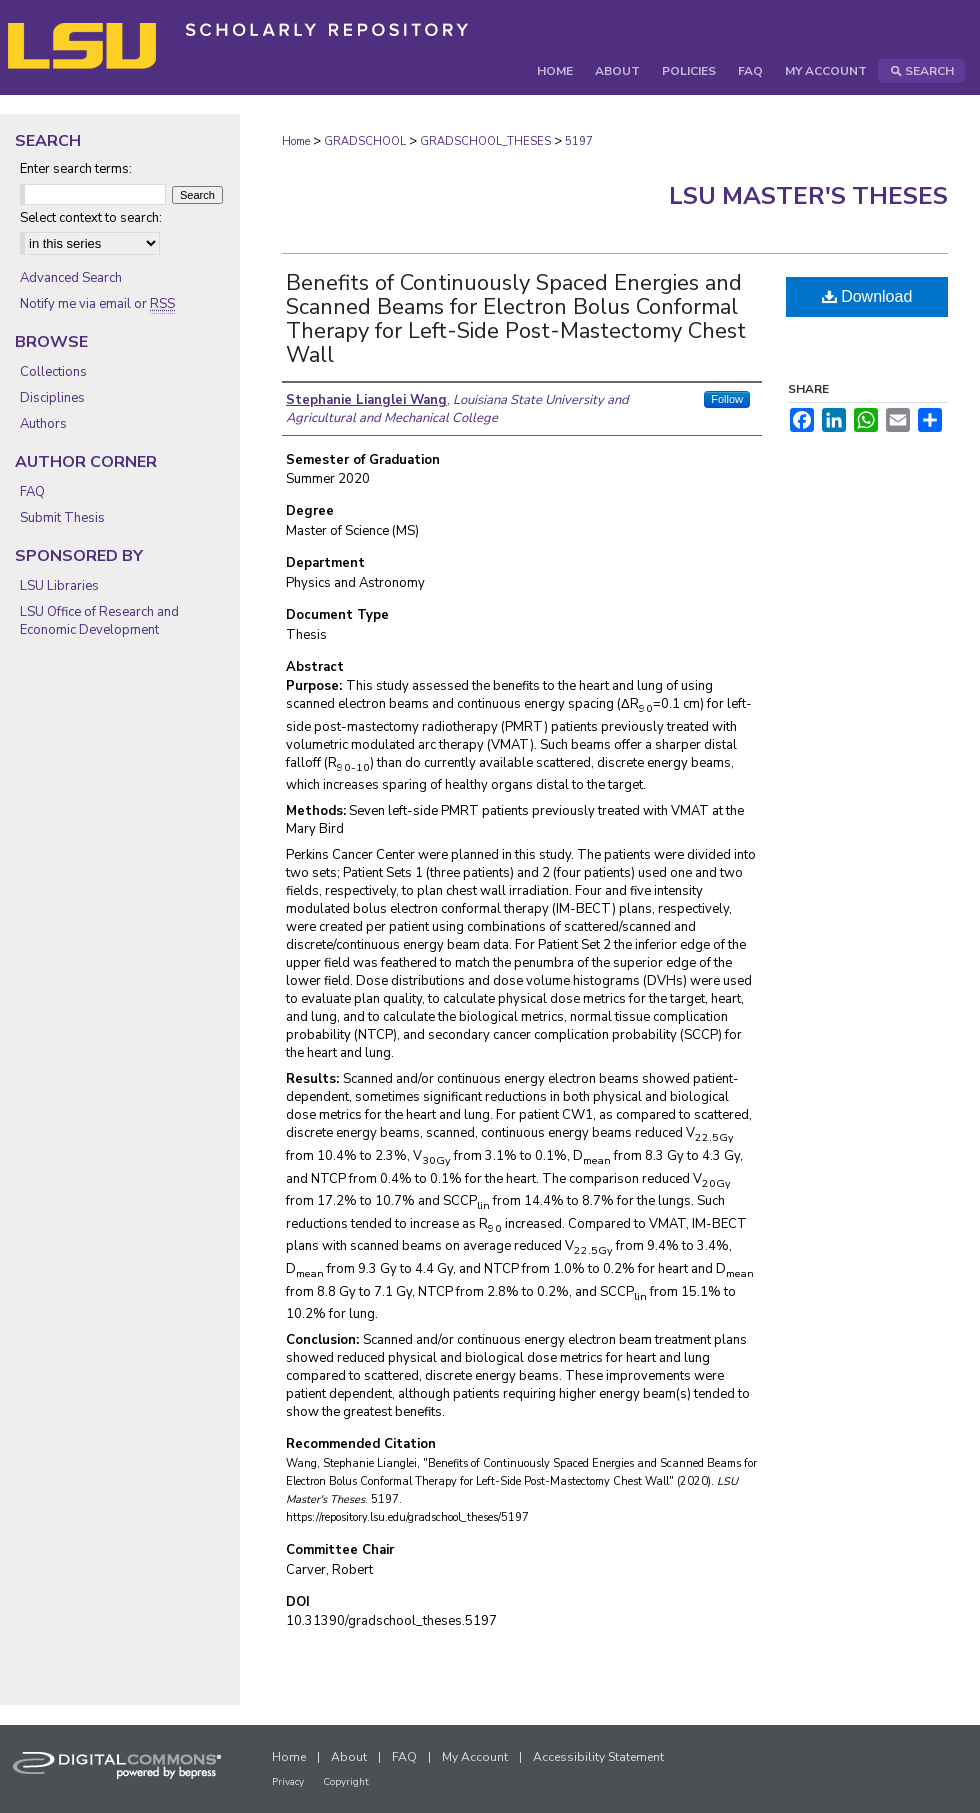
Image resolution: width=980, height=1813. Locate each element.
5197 (579, 141)
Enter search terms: (76, 169)
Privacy (288, 1782)
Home (296, 141)
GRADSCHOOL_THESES (485, 141)
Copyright (346, 1782)
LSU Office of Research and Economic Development (99, 621)
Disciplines (52, 398)
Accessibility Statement (598, 1757)
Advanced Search (71, 278)
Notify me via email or (97, 304)
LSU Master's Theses (808, 196)
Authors (43, 424)
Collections (53, 372)
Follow (727, 399)
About (349, 1757)
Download (867, 296)
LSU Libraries (59, 586)
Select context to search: (91, 218)
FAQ (32, 492)
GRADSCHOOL (365, 141)
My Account (475, 1757)
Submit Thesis (62, 518)
